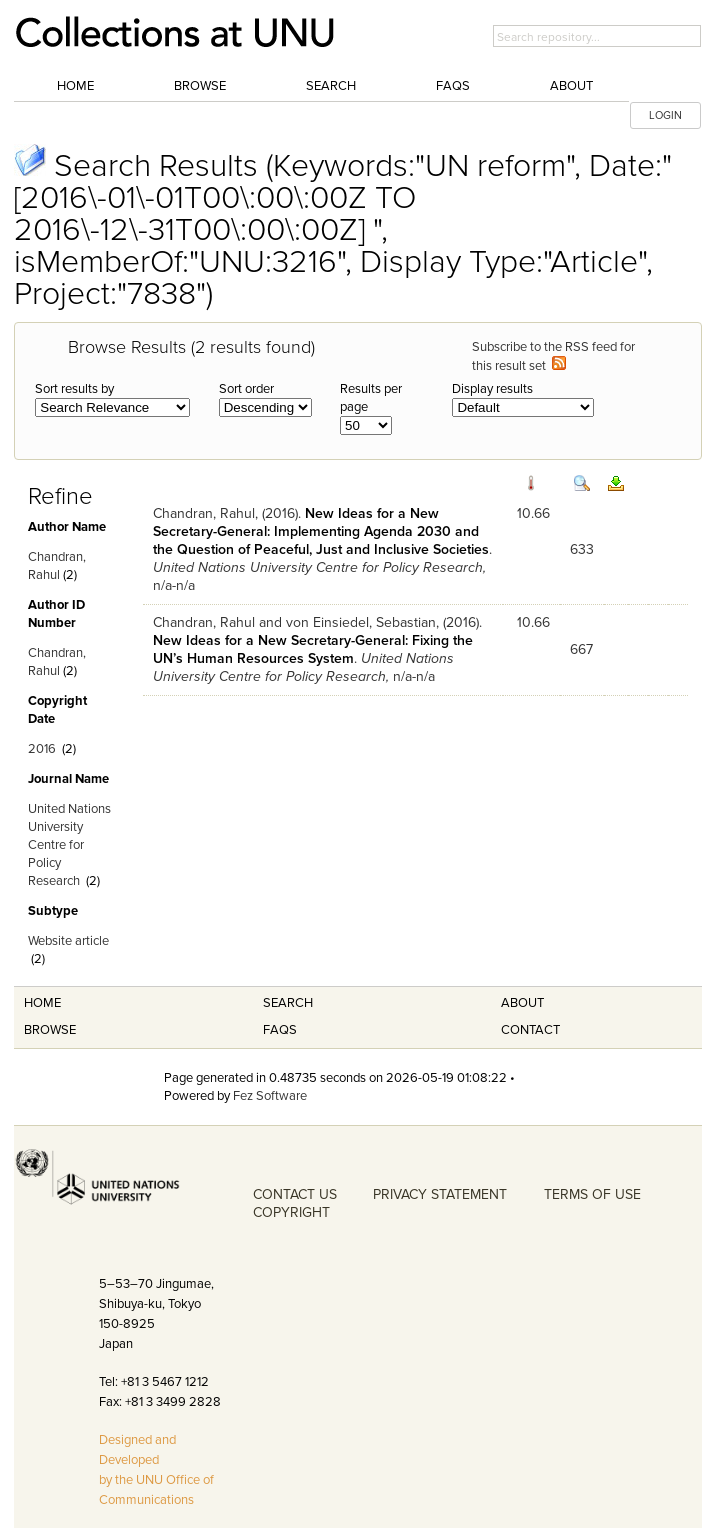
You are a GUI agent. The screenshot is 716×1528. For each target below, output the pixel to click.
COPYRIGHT (291, 1212)
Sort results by (74, 389)
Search (331, 86)
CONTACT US (295, 1194)
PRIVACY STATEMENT (440, 1194)
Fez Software (270, 1096)
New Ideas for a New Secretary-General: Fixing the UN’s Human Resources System (313, 649)
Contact (530, 1030)
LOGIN (665, 115)
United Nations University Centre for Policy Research (69, 845)
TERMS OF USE (592, 1194)
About (571, 86)
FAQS (280, 1030)
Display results (492, 389)
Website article (68, 941)
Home (75, 86)
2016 (42, 749)
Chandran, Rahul (204, 513)
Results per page (371, 398)
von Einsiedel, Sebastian (361, 622)
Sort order (246, 389)
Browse (200, 86)
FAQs (453, 86)
